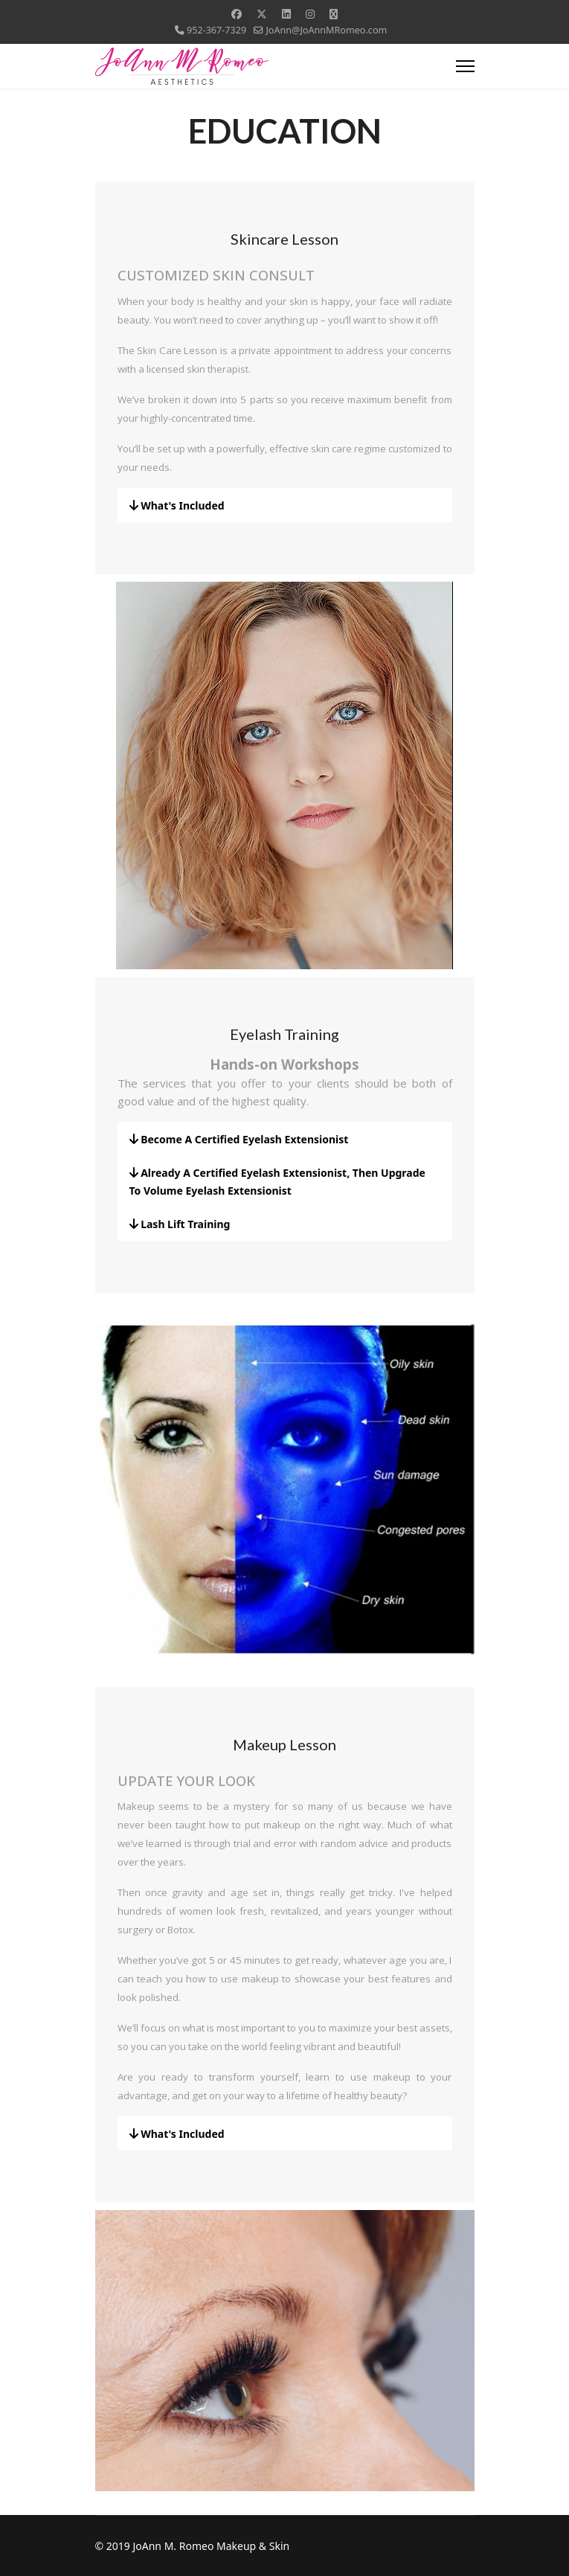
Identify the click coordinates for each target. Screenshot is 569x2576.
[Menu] (465, 66)
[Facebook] (236, 14)
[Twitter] (262, 14)
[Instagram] (310, 14)
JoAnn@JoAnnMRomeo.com (326, 30)
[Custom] (333, 14)
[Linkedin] (286, 14)
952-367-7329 (216, 30)
